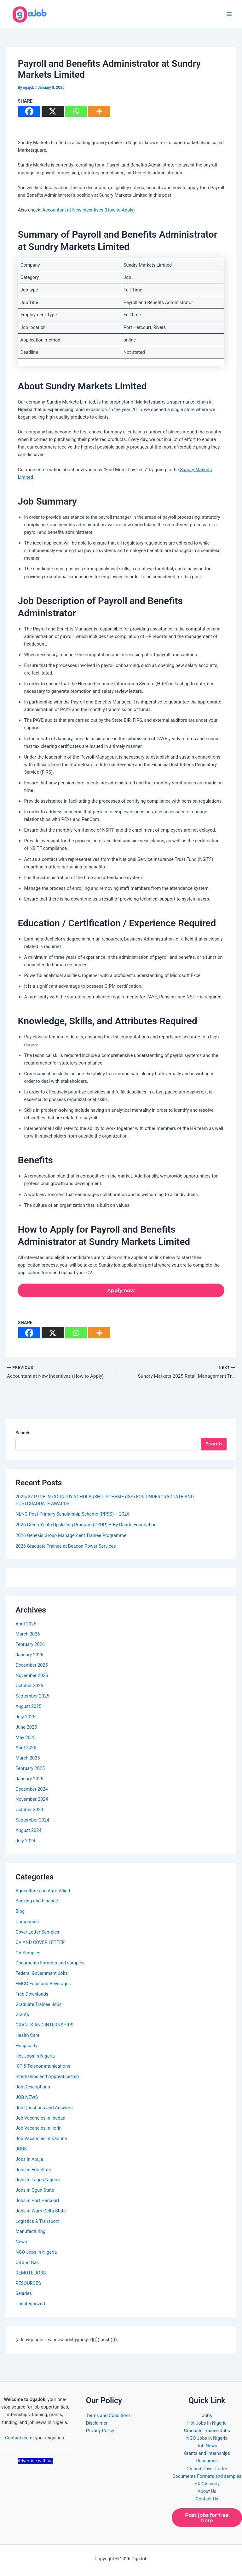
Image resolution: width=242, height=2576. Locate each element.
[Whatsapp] (76, 111)
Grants (22, 2016)
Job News (207, 2445)
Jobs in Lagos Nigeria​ (37, 2181)
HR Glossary (207, 2483)
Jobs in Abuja (29, 2160)
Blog (20, 1912)
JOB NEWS (26, 2098)
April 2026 (25, 1625)
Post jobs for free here (207, 2517)
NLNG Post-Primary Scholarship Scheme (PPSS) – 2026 (72, 1515)
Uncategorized (30, 2305)
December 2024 (31, 1790)
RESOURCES (28, 2284)
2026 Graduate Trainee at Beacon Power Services (65, 1547)
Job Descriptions (32, 2088)
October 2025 (29, 1687)
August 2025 (28, 1707)
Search (22, 1434)
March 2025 (27, 1759)
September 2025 (32, 1697)
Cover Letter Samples (37, 1933)
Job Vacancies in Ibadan (40, 2119)
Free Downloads (31, 1995)
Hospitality (26, 2047)
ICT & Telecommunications (42, 2067)
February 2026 (30, 1645)
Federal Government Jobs (41, 1974)
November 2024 (31, 1800)
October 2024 (29, 1811)
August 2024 (28, 1831)
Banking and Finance (36, 1902)
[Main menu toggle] (229, 14)
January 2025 (29, 1780)
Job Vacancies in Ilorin (38, 2129)
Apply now (121, 1290)
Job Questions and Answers (43, 2109)
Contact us (16, 2437)
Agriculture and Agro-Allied (42, 1892)
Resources (207, 2460)
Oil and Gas (27, 2264)
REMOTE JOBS (30, 2274)
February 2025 (30, 1769)
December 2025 (31, 1666)
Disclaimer (97, 2422)
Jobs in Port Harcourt (37, 2202)
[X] (53, 111)
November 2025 (31, 1676)
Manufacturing (30, 2232)
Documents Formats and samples (49, 1964)
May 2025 (25, 1738)
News (21, 2243)
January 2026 (29, 1656)
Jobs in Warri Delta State (40, 2212)
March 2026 (27, 1635)
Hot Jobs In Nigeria (35, 2057)
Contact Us (207, 2498)
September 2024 (32, 1821)
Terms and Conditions (108, 2415)
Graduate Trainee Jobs (38, 2005)
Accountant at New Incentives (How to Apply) (89, 210)
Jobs (207, 2415)
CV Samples (27, 1954)
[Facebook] (29, 111)
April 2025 (25, 1749)
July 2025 (25, 1718)
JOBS (21, 2150)
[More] (99, 111)
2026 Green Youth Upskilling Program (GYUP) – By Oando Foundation (86, 1526)
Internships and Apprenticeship (47, 2078)
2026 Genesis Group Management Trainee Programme (70, 1536)
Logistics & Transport (37, 2222)
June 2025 (26, 1728)
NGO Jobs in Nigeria (36, 2253)
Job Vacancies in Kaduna (41, 2140)
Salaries (23, 2294)
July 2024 (25, 1841)
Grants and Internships (207, 2452)
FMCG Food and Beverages (43, 1985)
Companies (27, 1923)
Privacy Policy (100, 2430)
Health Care (27, 2036)
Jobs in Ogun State (34, 2191)
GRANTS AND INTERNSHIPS (44, 2026)
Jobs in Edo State (33, 2170)
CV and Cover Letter (207, 2468)
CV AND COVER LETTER (40, 1943)
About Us (207, 2491)
